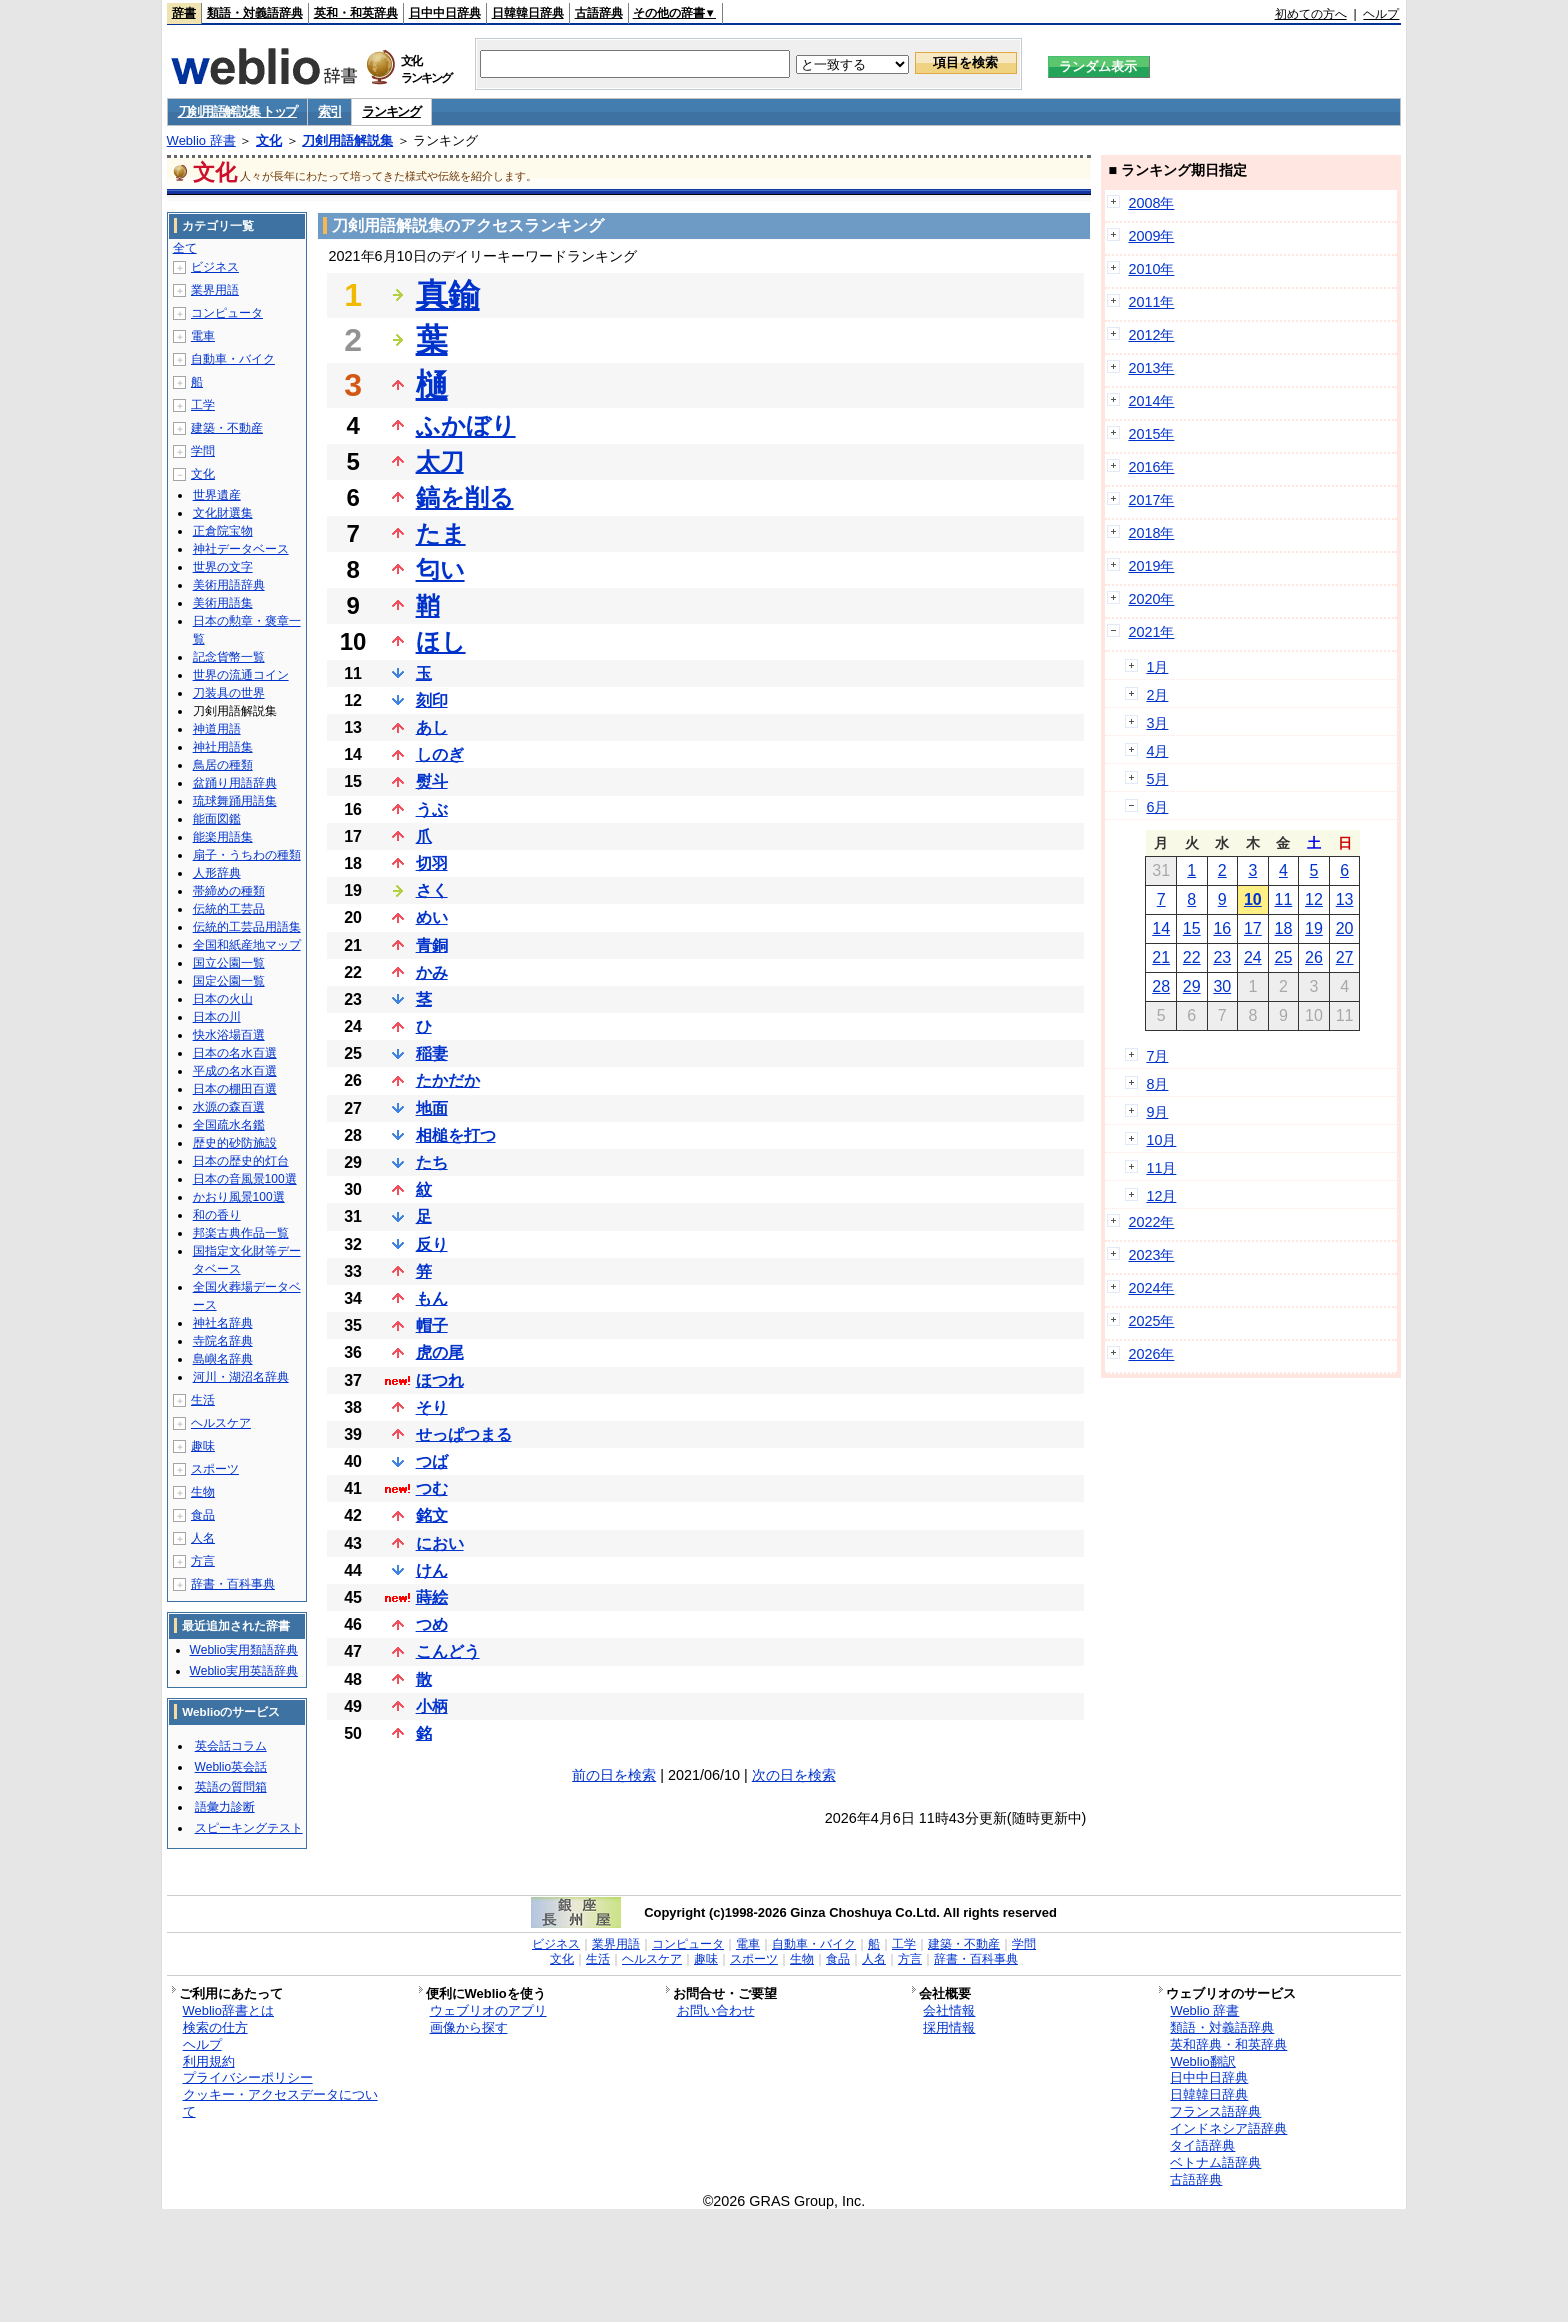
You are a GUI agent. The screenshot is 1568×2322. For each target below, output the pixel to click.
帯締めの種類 (229, 891)
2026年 (1151, 1354)
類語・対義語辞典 (255, 13)
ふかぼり (466, 425)
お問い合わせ (716, 2010)
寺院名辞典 (223, 1341)
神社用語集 (223, 747)
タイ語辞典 (1202, 2145)
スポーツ (215, 1469)
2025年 (1151, 1321)
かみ (432, 972)
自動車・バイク (233, 359)
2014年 (1151, 401)
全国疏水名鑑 (229, 1125)
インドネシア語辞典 (1228, 2128)
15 (1192, 928)
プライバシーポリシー (248, 2077)
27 (1345, 957)
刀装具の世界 (229, 693)
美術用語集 (223, 603)
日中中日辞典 (445, 13)
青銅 (432, 945)
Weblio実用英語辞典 (244, 1671)
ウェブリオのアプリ (488, 2010)
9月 (1157, 1112)
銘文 (432, 1515)
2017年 (1151, 500)
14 (1161, 928)
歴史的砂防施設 (235, 1143)
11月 (1161, 1168)
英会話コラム (231, 1746)
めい (432, 917)
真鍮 (448, 295)
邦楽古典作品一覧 (241, 1233)
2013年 (1151, 368)
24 (1253, 957)
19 (1314, 928)
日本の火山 (223, 999)
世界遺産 (217, 495)
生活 (203, 1400)
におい (440, 1543)
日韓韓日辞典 (528, 13)
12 (1314, 899)
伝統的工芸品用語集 (247, 927)
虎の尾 (440, 1352)
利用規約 (209, 2061)
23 (1222, 957)
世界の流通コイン (241, 675)
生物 (203, 1492)
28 (1161, 986)
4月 (1157, 751)
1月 (1157, 667)
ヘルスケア (221, 1423)
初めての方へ (1311, 14)
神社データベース (241, 549)
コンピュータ (227, 313)
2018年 (1151, 533)
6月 (1157, 807)
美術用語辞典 (229, 585)
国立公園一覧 (229, 963)
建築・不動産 (227, 428)
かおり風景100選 (239, 1197)
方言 (203, 1561)
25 (1284, 957)
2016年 (1151, 467)
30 (1222, 986)
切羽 (432, 863)
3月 (1157, 723)
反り (432, 1244)
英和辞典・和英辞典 (1228, 2044)
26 (1314, 957)
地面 (432, 1108)
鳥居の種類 (223, 765)
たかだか (448, 1080)
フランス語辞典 (1215, 2111)
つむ (432, 1488)
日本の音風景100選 (245, 1179)
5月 (1157, 779)
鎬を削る (465, 497)
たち (432, 1162)
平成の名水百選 (235, 1071)
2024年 (1151, 1288)
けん (432, 1570)
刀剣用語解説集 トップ (237, 111)
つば (432, 1461)
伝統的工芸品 (229, 909)
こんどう (448, 1651)
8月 (1157, 1084)
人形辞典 (217, 873)
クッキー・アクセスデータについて (280, 2103)
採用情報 (949, 2027)
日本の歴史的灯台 (241, 1161)
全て (185, 248)
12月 (1161, 1196)
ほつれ (440, 1380)
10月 (1161, 1140)
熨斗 (432, 781)
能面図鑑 (217, 819)
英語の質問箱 (231, 1787)
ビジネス (215, 267)
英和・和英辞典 (356, 13)
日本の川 (217, 1017)
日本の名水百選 (235, 1053)
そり (432, 1407)
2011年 (1151, 302)
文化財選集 (223, 513)
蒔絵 (432, 1597)
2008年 (1151, 203)
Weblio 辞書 (201, 140)
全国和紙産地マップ (247, 945)
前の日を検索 (614, 1775)
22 (1192, 957)
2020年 (1151, 599)
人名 (203, 1538)
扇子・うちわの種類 (247, 855)
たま (441, 533)
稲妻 (432, 1053)
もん (432, 1298)
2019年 (1151, 566)
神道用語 (217, 729)
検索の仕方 (215, 2027)
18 (1284, 928)
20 (1345, 928)
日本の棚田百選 (235, 1089)
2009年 (1151, 236)
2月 (1157, 695)
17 (1253, 928)
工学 (203, 405)
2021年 (1151, 632)
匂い (440, 569)
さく (432, 890)
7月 (1157, 1056)
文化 (269, 140)
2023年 (1151, 1255)
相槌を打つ (456, 1135)
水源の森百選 (229, 1107)
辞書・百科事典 (233, 1584)
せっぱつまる (464, 1434)
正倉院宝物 (223, 531)
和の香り (217, 1215)
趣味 (203, 1446)
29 (1192, 986)
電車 (203, 336)
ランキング (391, 111)
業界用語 (215, 290)
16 (1222, 928)
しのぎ (440, 754)
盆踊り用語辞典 (235, 783)
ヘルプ (1381, 14)
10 (1253, 899)
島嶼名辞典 (223, 1359)
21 (1161, 957)
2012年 (1151, 335)
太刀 (440, 461)
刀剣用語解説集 (347, 140)
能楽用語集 (223, 837)
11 (1284, 899)
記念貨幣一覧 (229, 657)
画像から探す (469, 2027)
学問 (203, 451)
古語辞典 (599, 13)
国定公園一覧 (229, 981)
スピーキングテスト (249, 1828)
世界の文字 (223, 567)
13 (1345, 899)
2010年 (1151, 269)
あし (432, 727)
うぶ (432, 809)
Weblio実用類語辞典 (244, 1650)
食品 (203, 1515)
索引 (329, 111)
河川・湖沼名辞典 (241, 1377)
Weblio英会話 (231, 1767)
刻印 (432, 700)
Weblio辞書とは (228, 2010)
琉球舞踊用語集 (235, 801)
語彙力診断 (225, 1807)
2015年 (1151, 434)
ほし (441, 641)
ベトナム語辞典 (1215, 2162)
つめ (432, 1624)
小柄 (432, 1706)
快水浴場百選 (229, 1035)
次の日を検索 (794, 1775)
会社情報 (949, 2010)
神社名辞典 (223, 1323)
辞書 (184, 13)
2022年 (1151, 1222)
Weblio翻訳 (1202, 2061)
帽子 (432, 1325)
